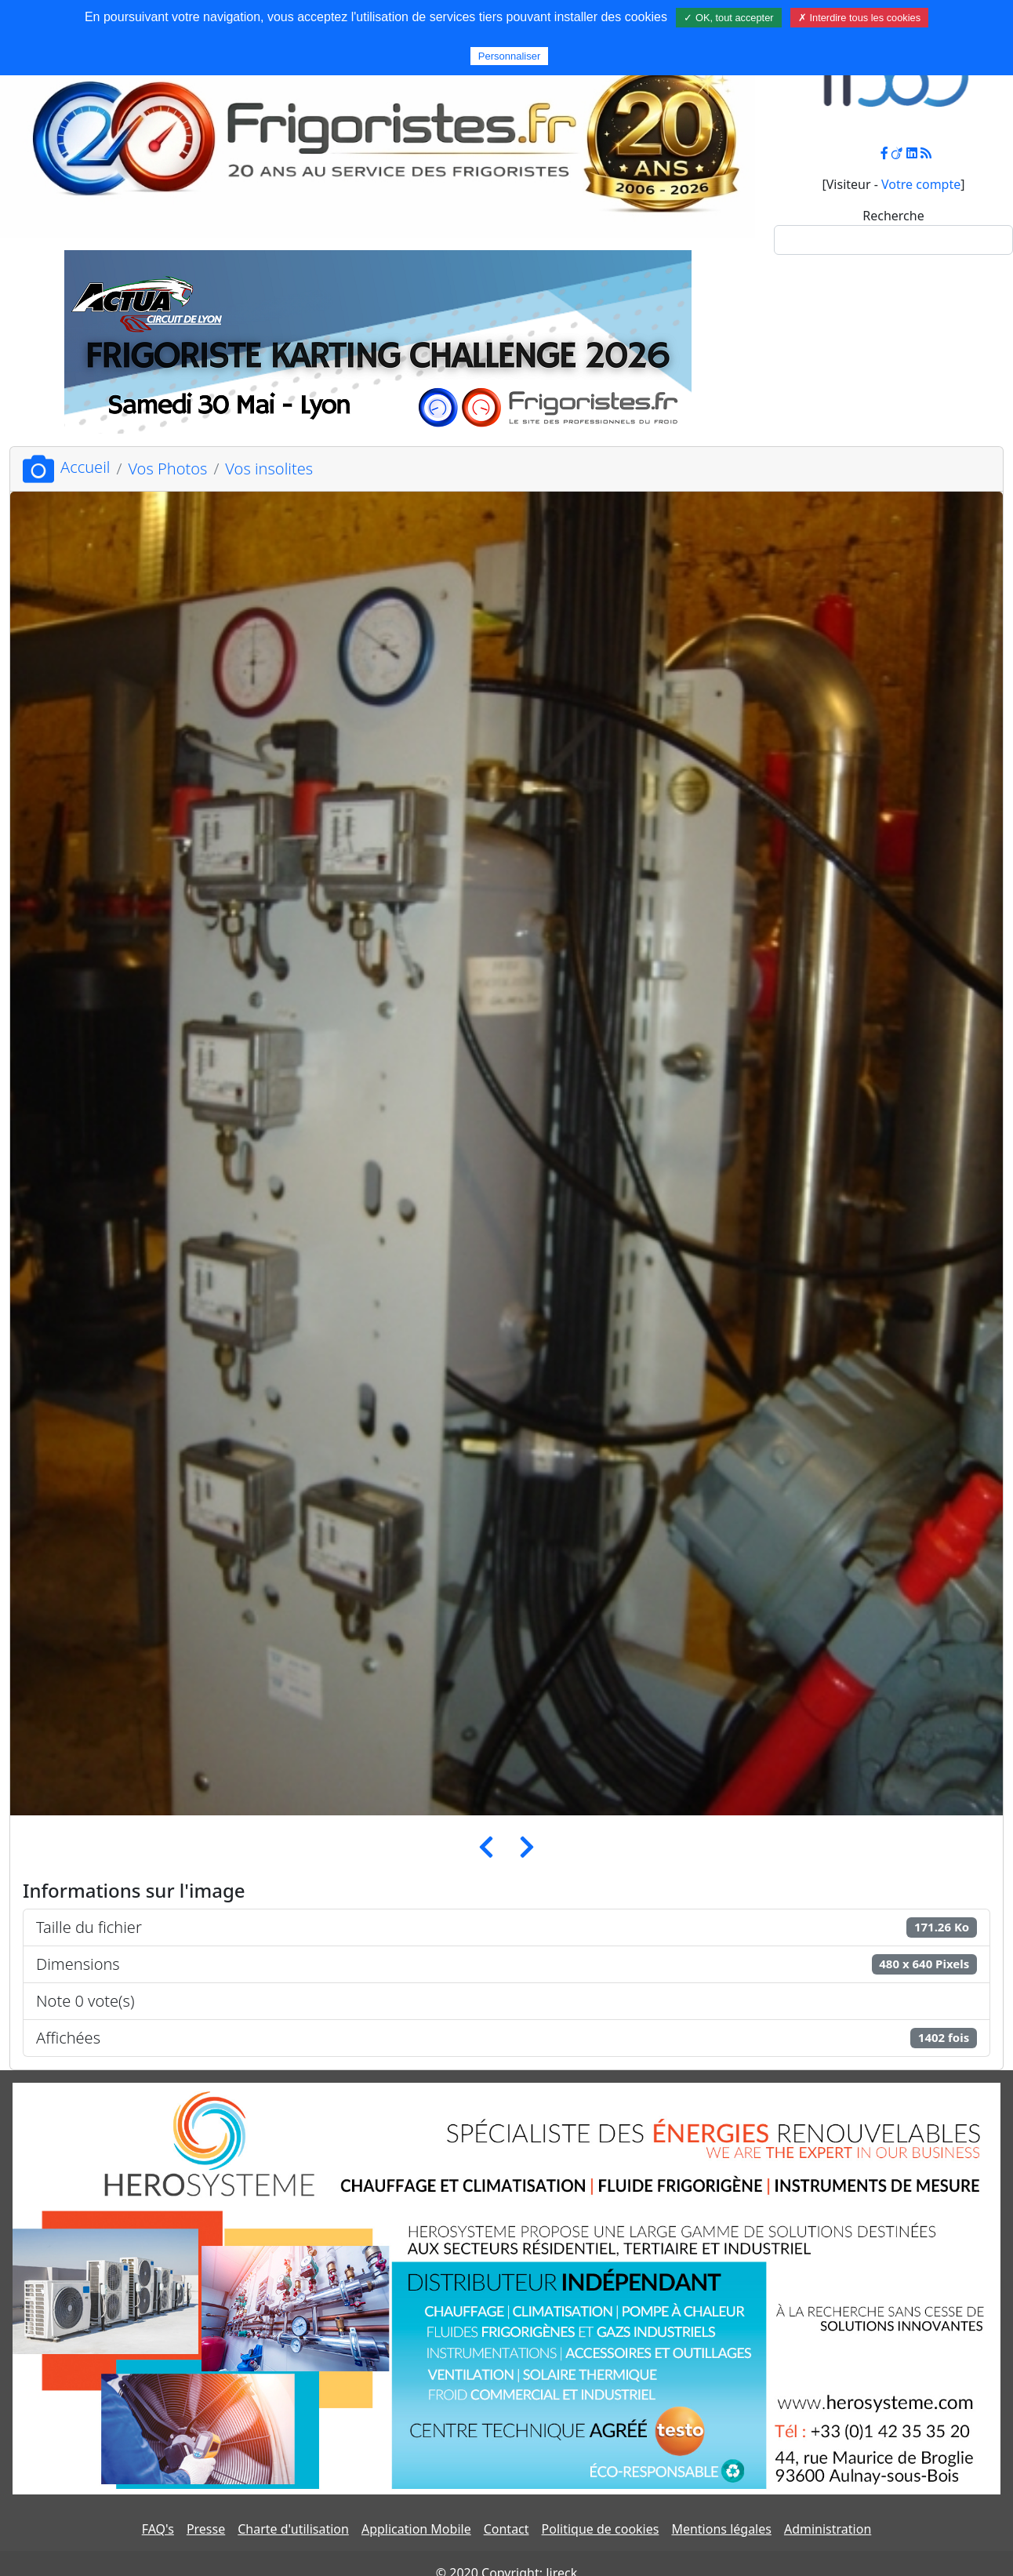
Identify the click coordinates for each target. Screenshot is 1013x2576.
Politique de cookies (600, 2529)
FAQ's (158, 2529)
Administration (827, 2529)
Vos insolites (269, 468)
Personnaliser (509, 56)
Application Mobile (416, 2529)
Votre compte (920, 184)
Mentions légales (721, 2529)
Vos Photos (167, 468)
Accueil (66, 467)
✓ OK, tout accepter (728, 18)
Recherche (893, 215)
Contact (506, 2529)
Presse (206, 2529)
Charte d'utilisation (293, 2529)
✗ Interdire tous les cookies (859, 18)
